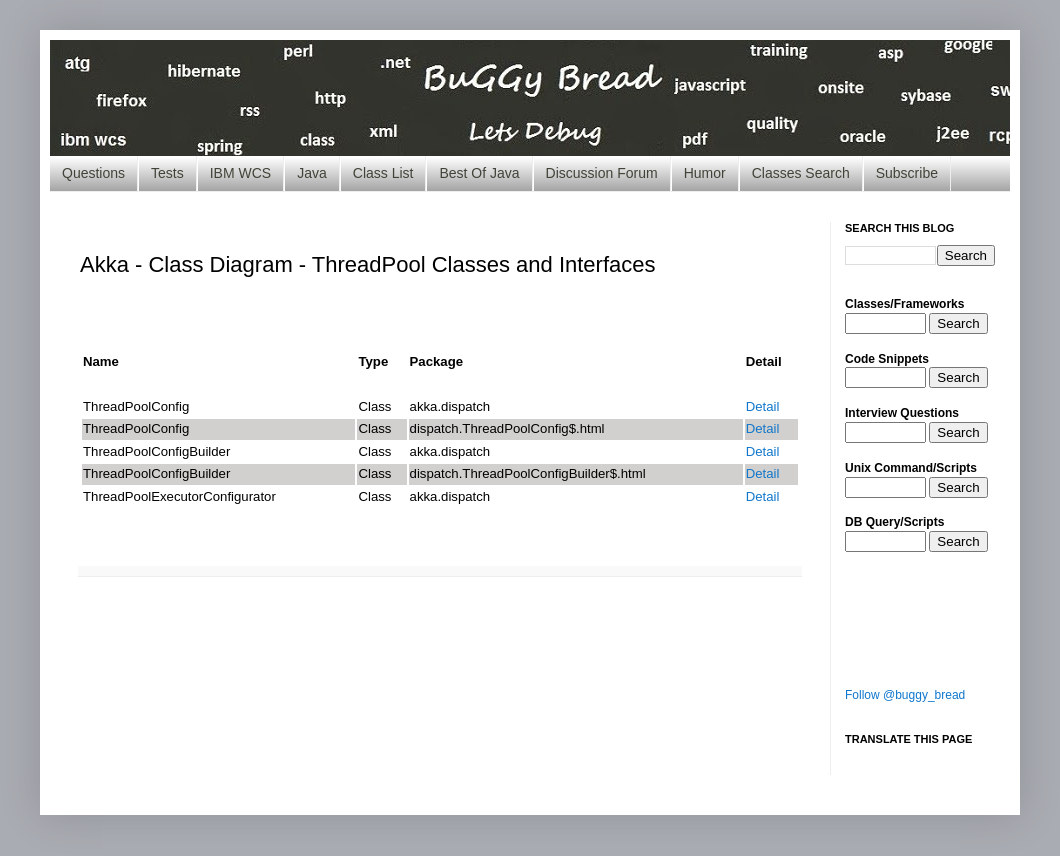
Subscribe (907, 173)
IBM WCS (240, 173)
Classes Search (801, 173)
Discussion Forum (602, 173)
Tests (167, 173)
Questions (93, 173)
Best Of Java (479, 173)
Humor (705, 173)
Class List (383, 173)
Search (958, 323)
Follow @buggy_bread (905, 695)
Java (312, 173)
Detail (763, 406)
